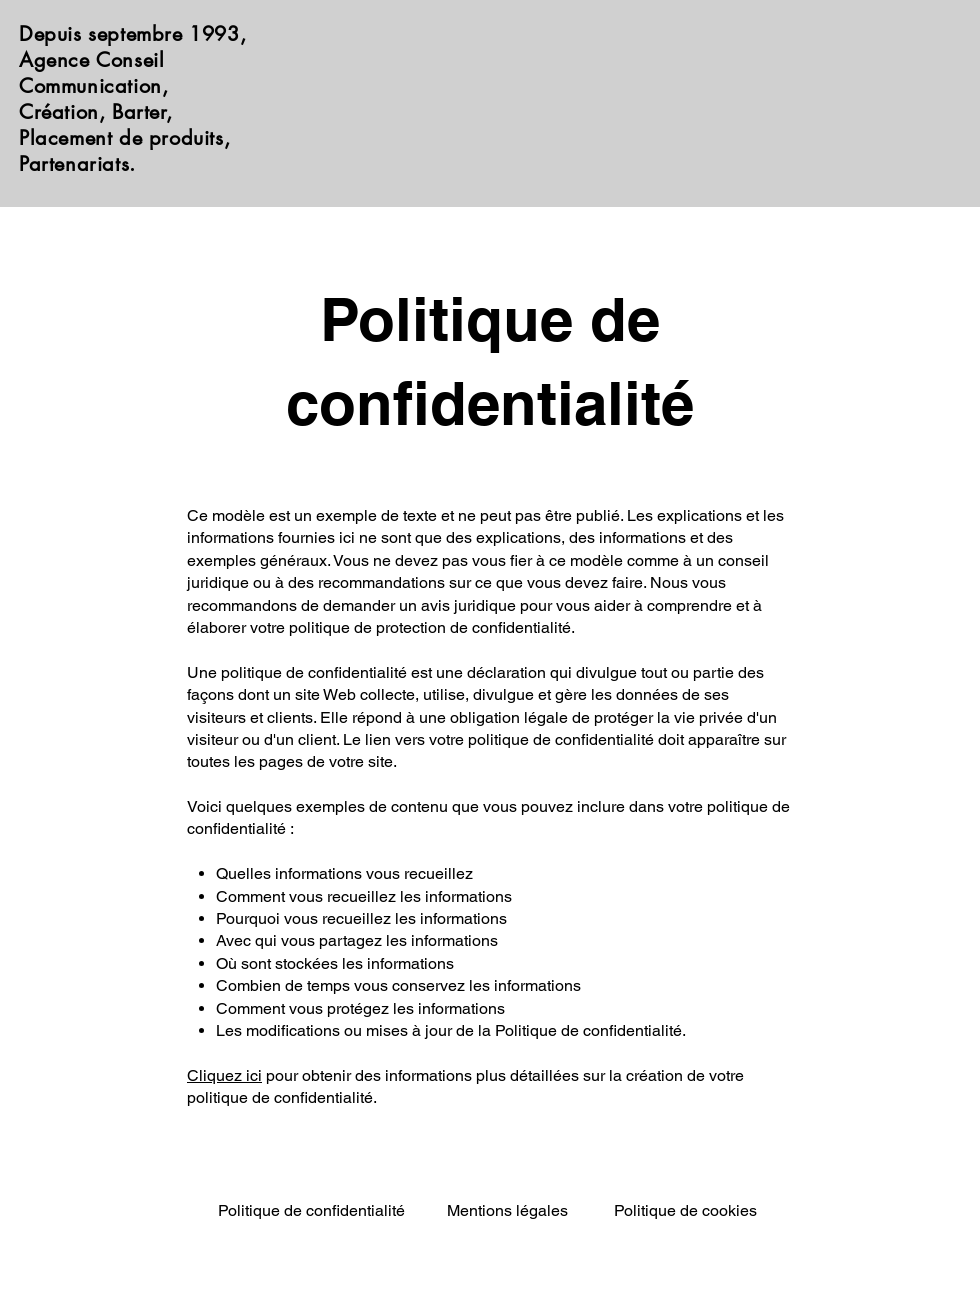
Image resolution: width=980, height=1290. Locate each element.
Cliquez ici (224, 1075)
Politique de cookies (685, 1210)
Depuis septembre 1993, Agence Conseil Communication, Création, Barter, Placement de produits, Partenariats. (132, 99)
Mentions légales (507, 1210)
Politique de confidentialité (311, 1210)
